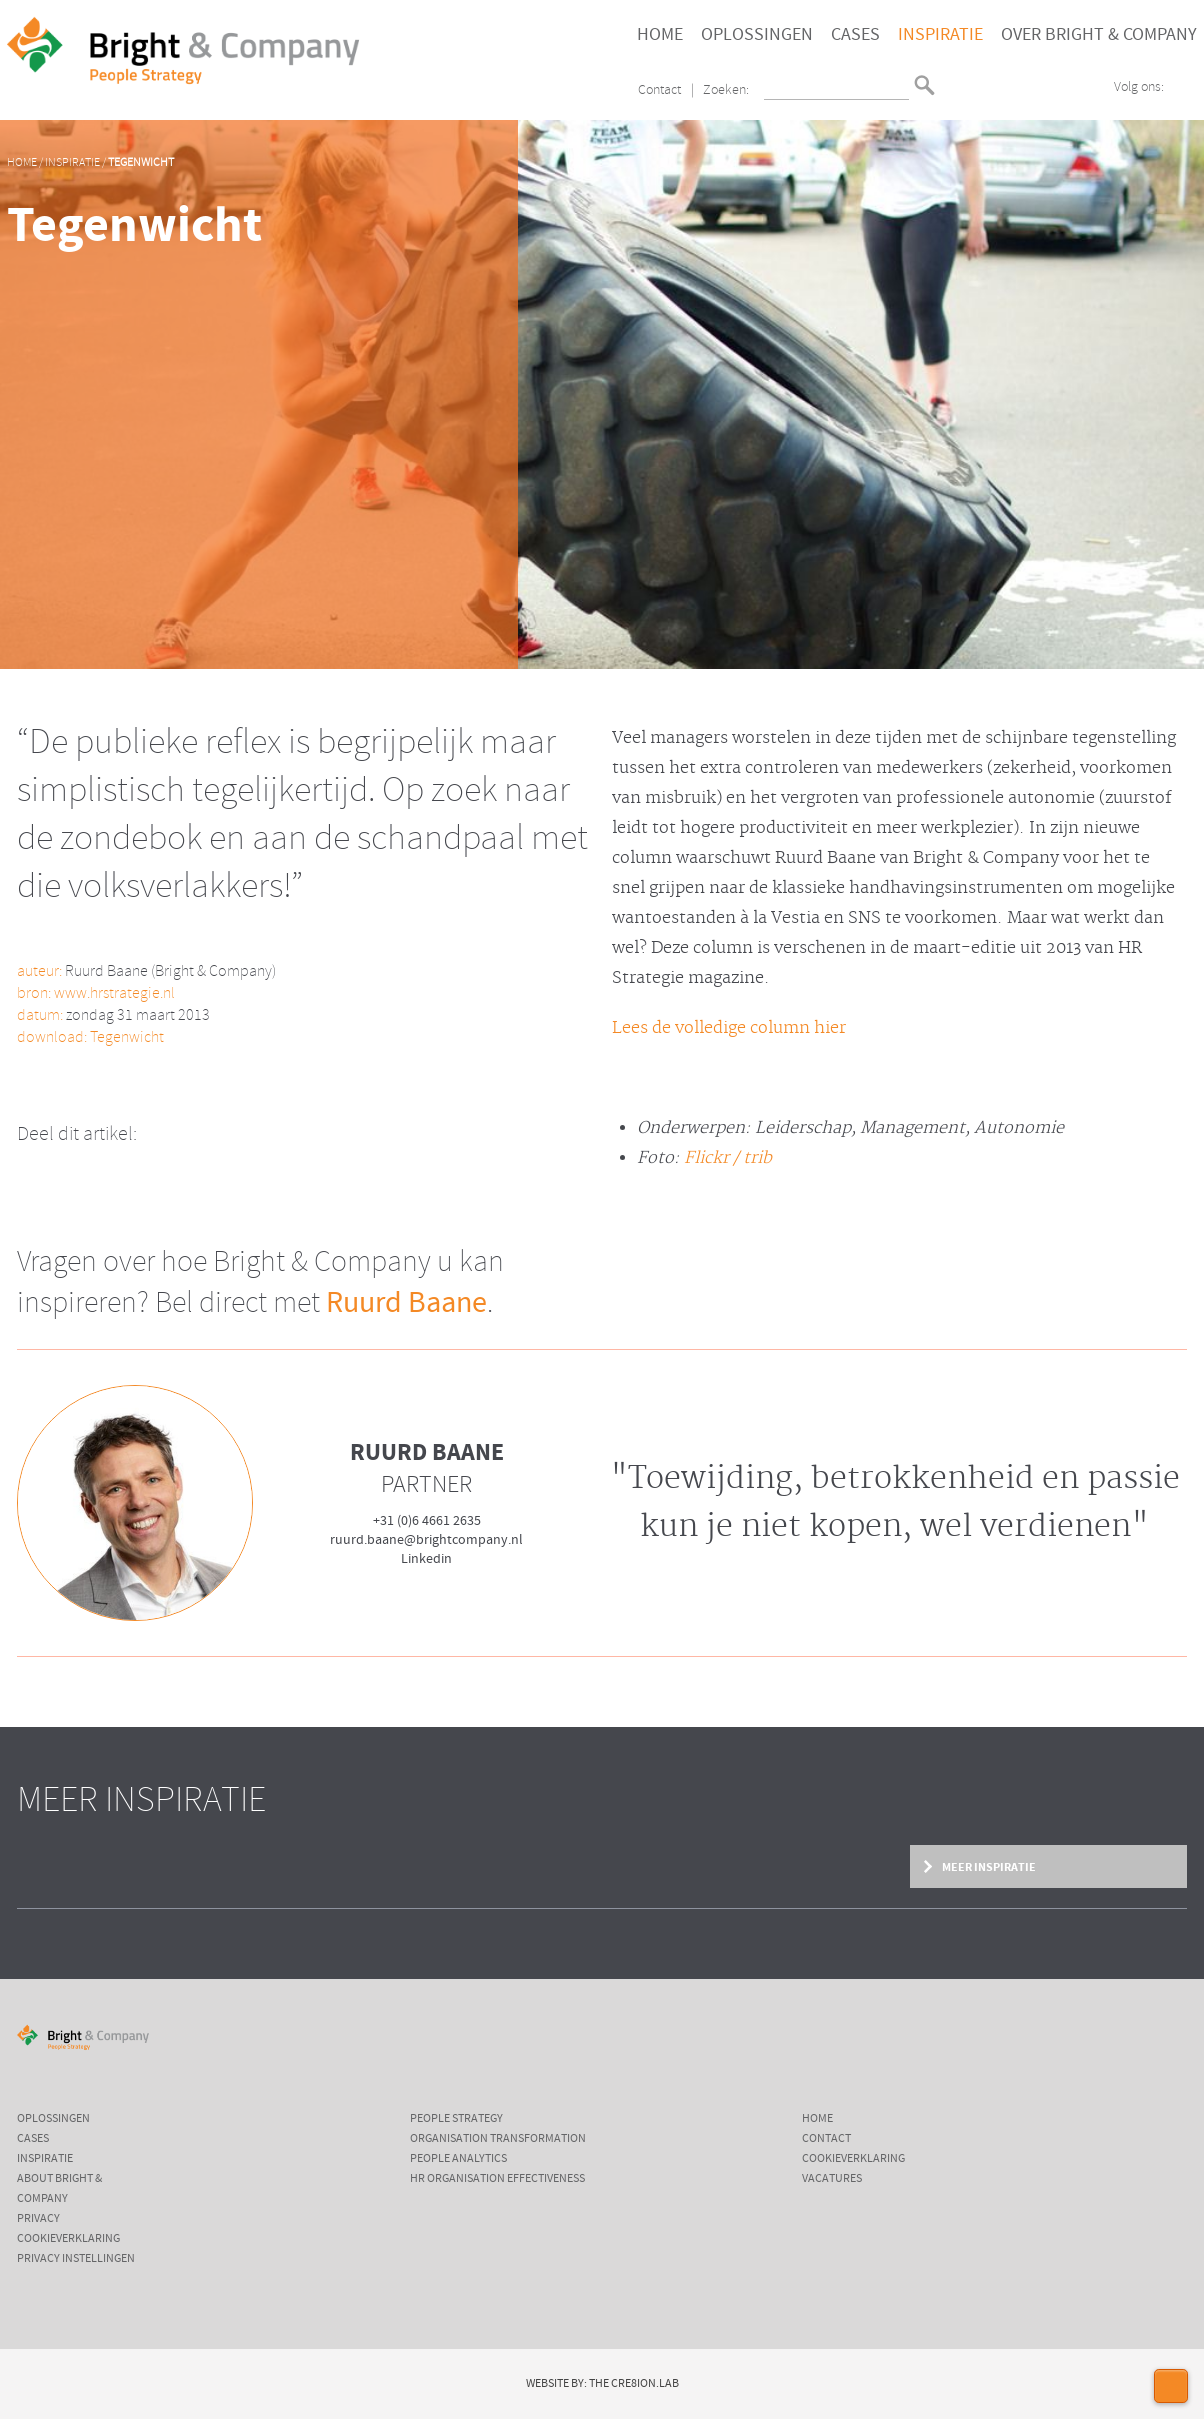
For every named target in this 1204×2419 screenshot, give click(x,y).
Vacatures (832, 2179)
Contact (659, 90)
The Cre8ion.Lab (634, 2384)
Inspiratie (940, 35)
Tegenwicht (141, 163)
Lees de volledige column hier (729, 1028)
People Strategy (456, 2119)
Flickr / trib (728, 1158)
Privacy (38, 2219)
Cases (855, 35)
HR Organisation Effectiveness (497, 2179)
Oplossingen (757, 35)
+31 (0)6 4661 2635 (427, 1521)
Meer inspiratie (988, 1867)
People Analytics (458, 2159)
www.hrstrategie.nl (114, 993)
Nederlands (953, 76)
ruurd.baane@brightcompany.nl (426, 1540)
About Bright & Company (59, 2189)
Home (660, 35)
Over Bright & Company (1099, 35)
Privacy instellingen (76, 2259)
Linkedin (426, 1559)
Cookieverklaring (68, 2239)
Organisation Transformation (498, 2139)
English (953, 92)
